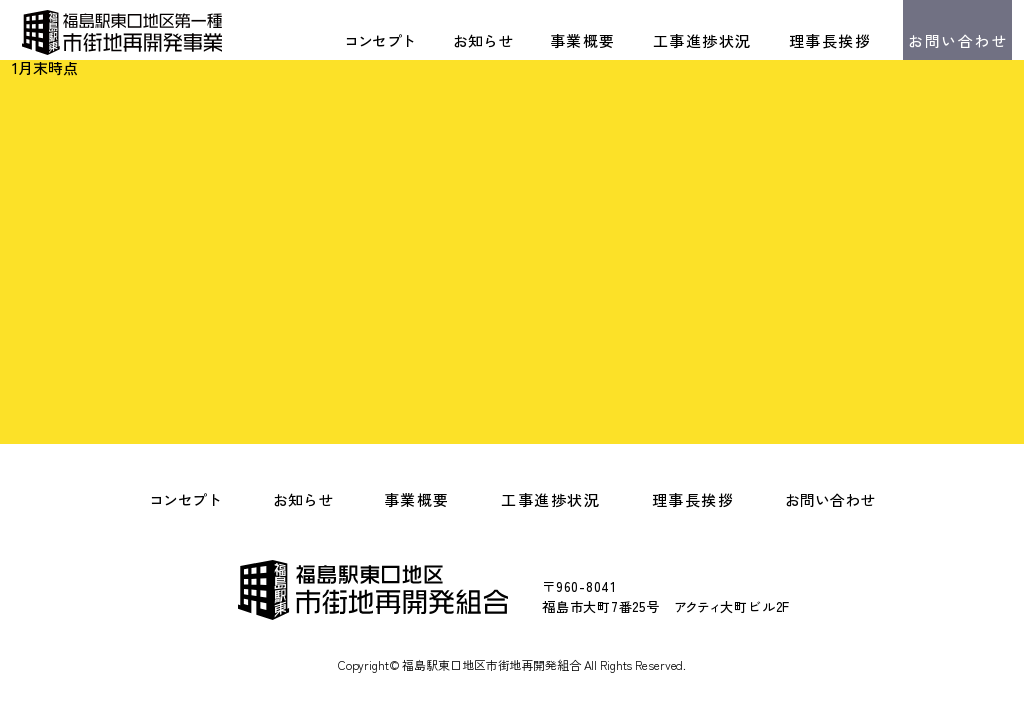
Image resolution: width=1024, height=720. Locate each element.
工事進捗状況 (702, 40)
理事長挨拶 (830, 40)
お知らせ (483, 40)
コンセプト (380, 40)
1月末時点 (45, 67)
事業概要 (583, 40)
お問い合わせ (957, 40)
